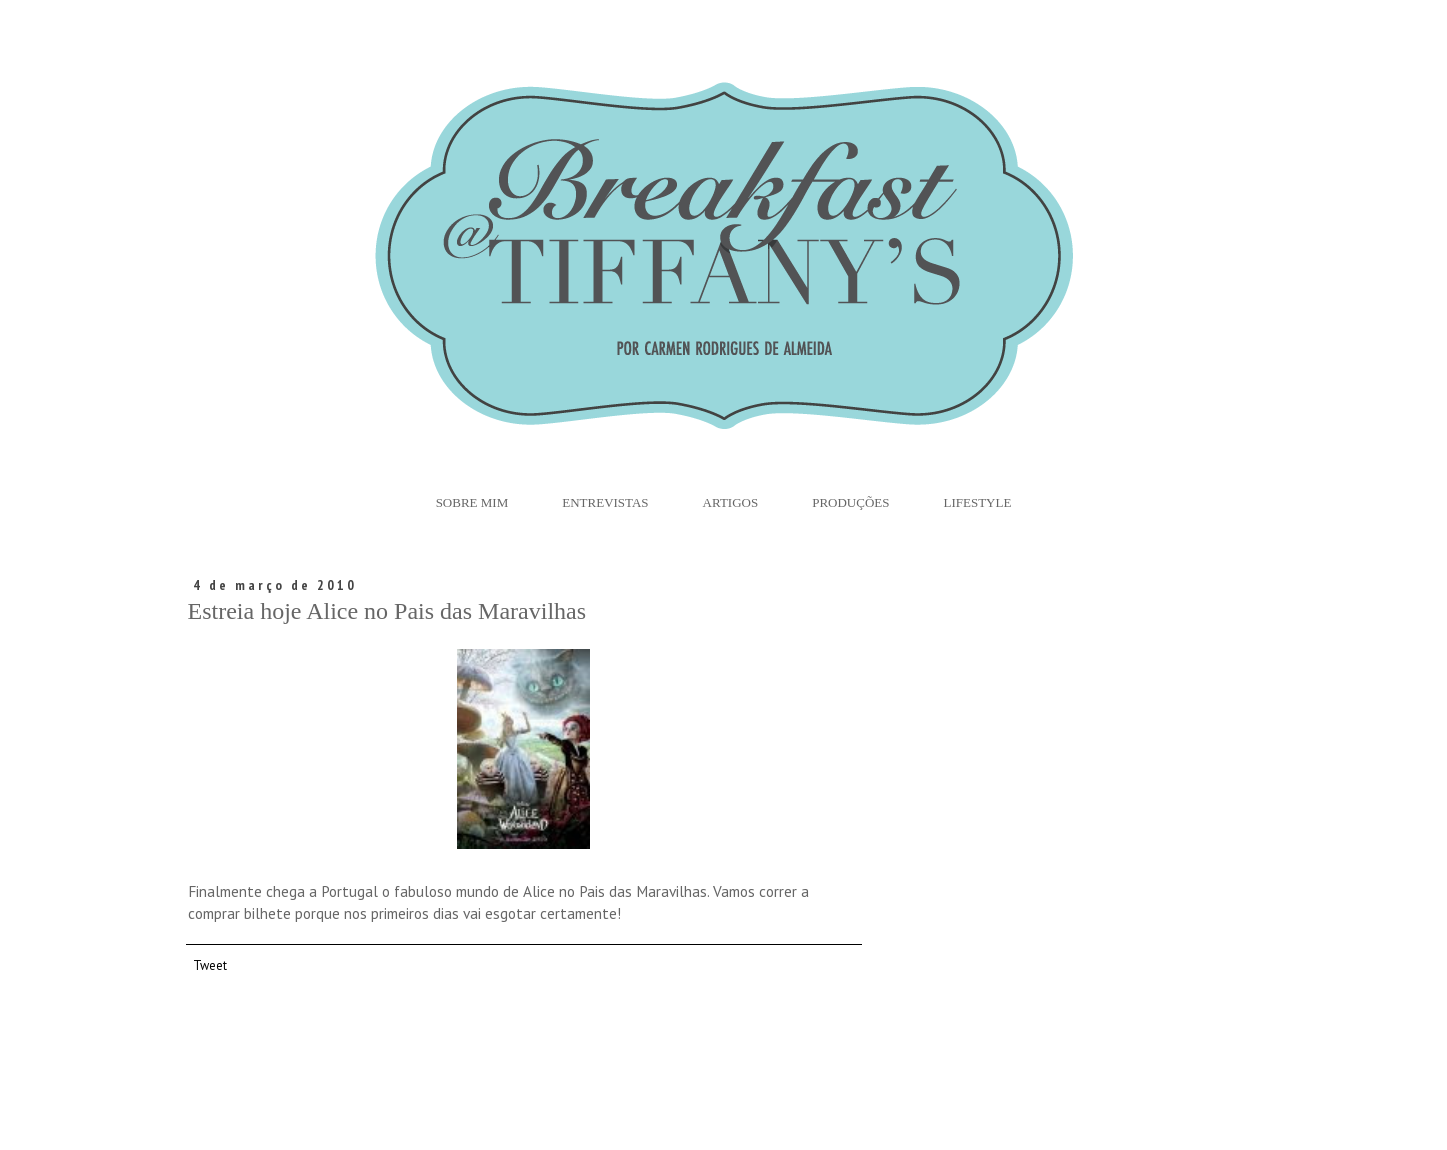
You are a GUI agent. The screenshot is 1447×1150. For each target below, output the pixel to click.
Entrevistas (605, 502)
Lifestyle (977, 502)
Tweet (210, 965)
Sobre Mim (472, 502)
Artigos (731, 502)
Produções (850, 502)
